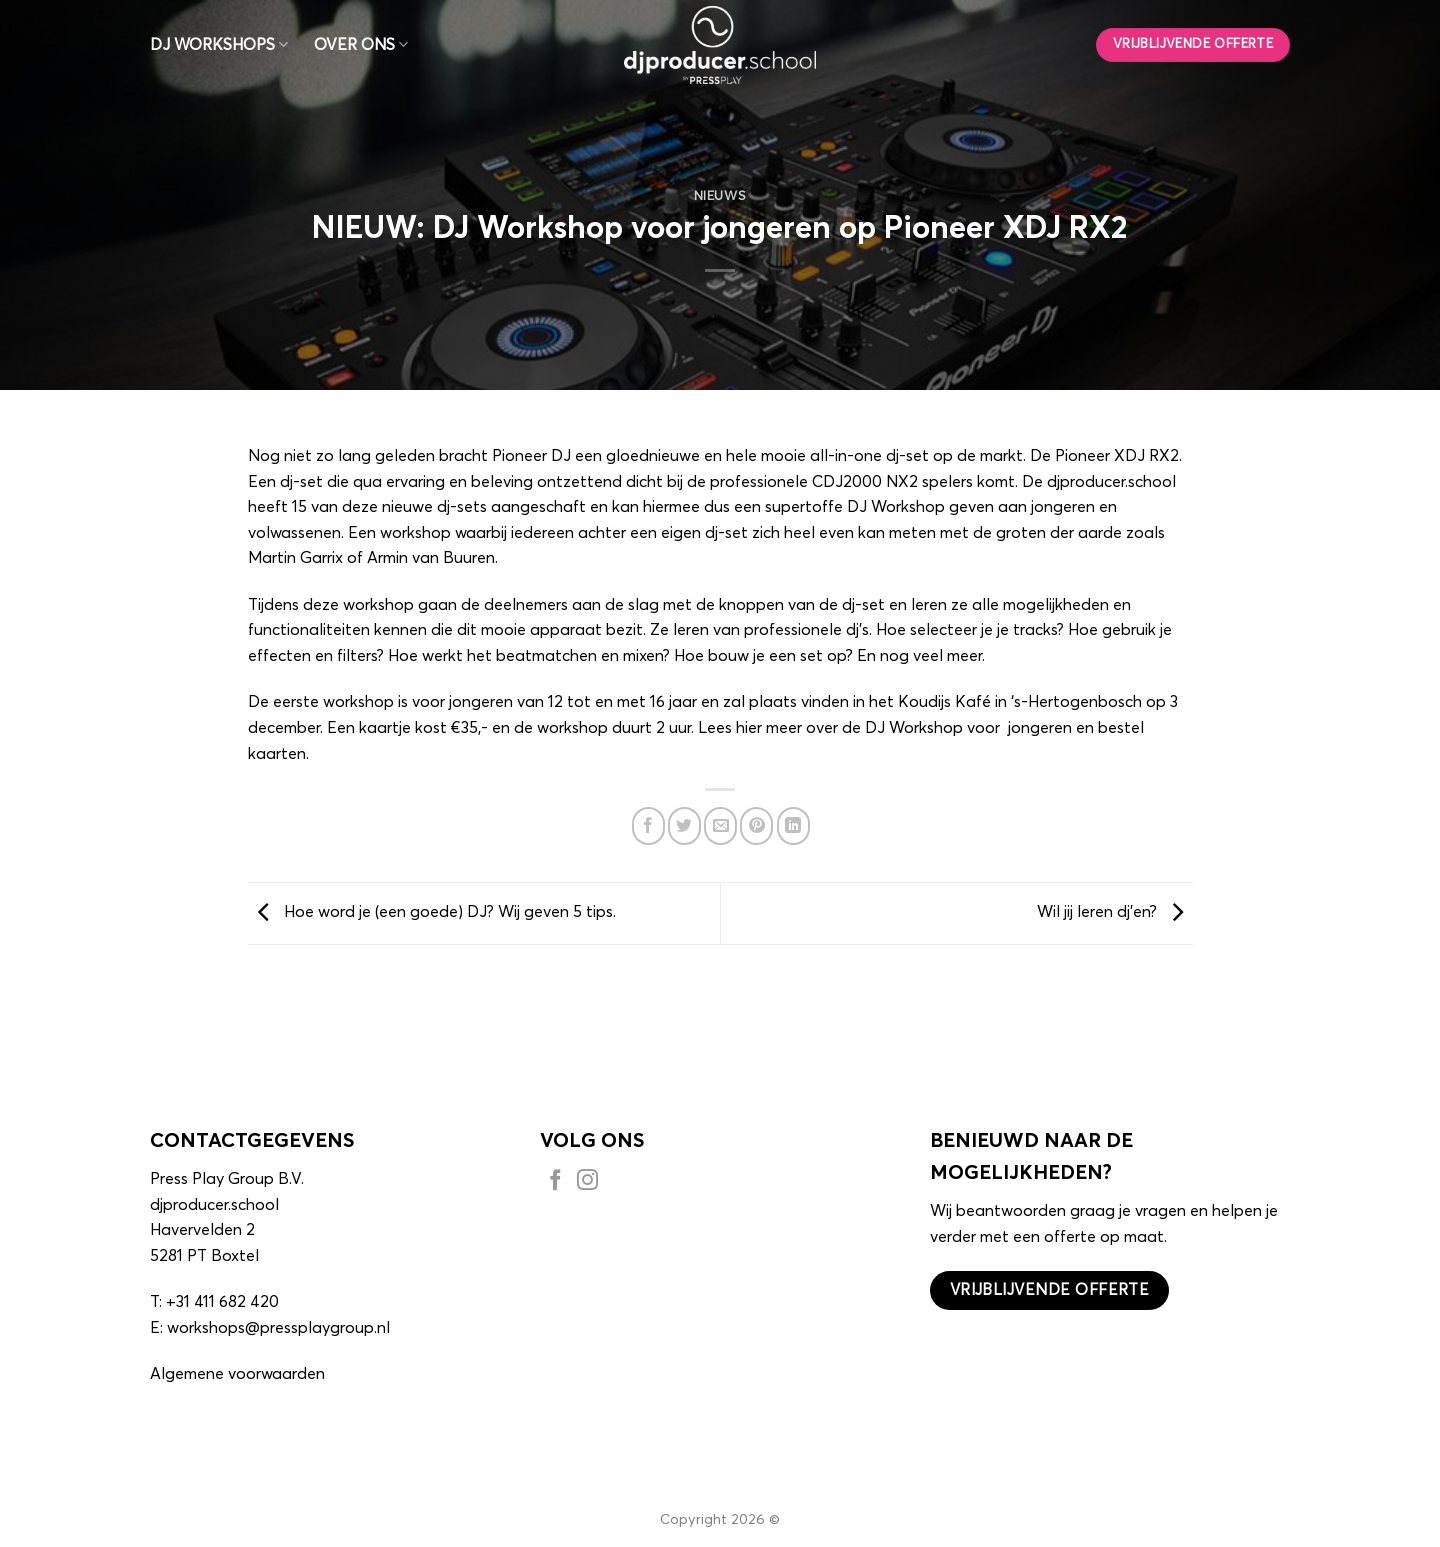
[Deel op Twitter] (684, 826)
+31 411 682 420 (222, 1302)
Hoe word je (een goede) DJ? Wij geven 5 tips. (432, 913)
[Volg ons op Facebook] (555, 1183)
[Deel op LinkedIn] (793, 826)
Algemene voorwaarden (237, 1374)
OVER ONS (361, 44)
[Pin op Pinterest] (756, 826)
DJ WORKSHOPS (219, 44)
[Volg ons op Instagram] (587, 1183)
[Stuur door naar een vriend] (720, 826)
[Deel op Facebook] (648, 826)
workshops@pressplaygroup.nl (278, 1328)
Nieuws (720, 196)
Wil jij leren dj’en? (1115, 913)
